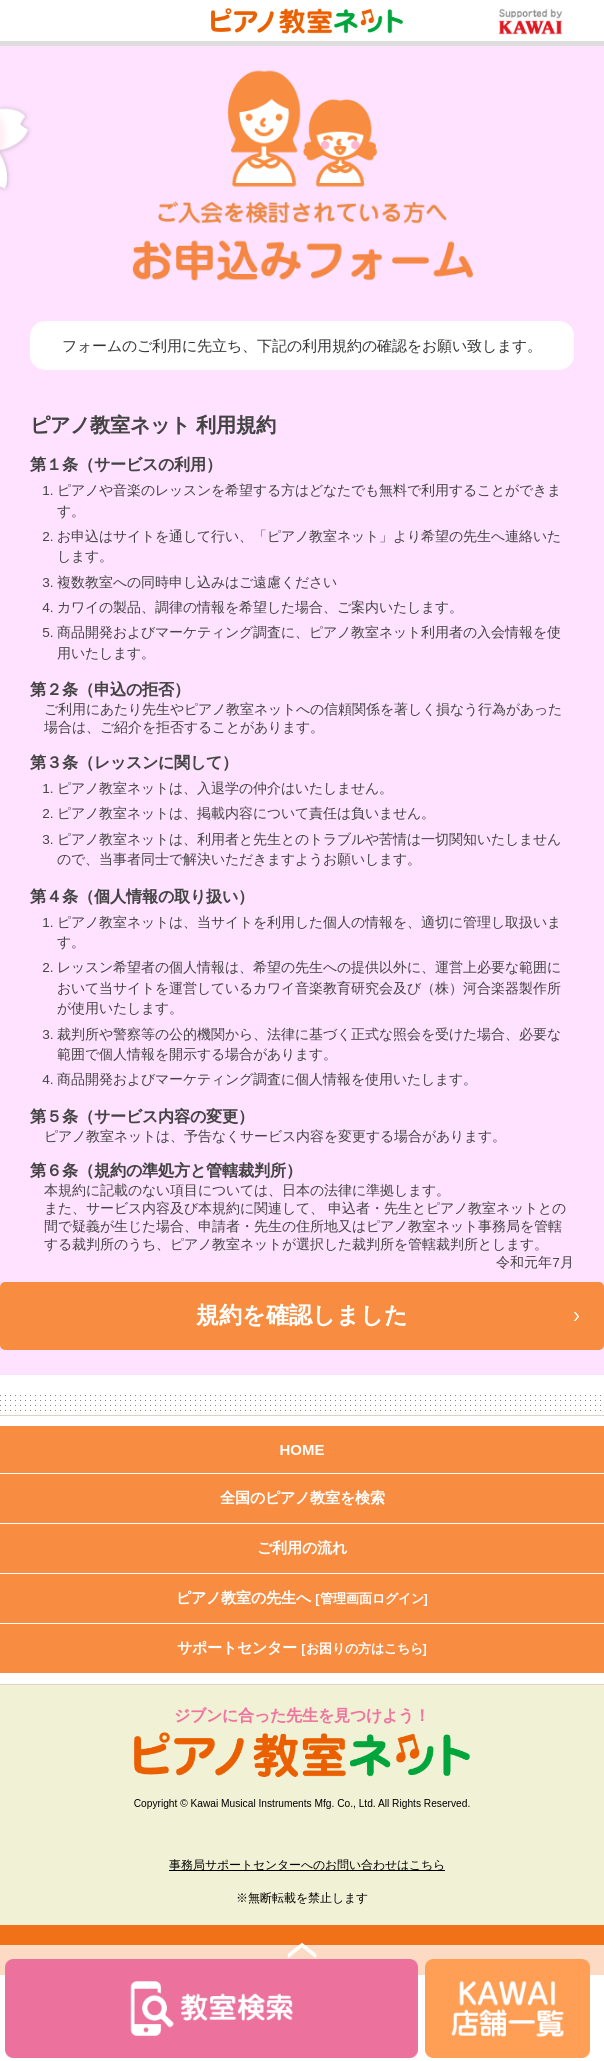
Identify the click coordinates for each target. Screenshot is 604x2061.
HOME (302, 1449)
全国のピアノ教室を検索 (302, 1497)
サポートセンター (302, 1647)
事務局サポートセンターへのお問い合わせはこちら (307, 1865)
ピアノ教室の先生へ (302, 1597)
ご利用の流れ (302, 1547)
